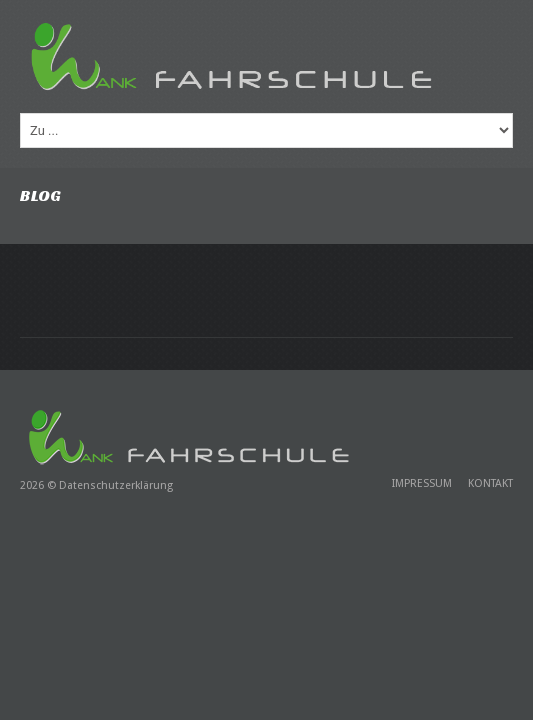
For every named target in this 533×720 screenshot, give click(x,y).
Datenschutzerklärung (116, 485)
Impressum (422, 483)
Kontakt (490, 483)
